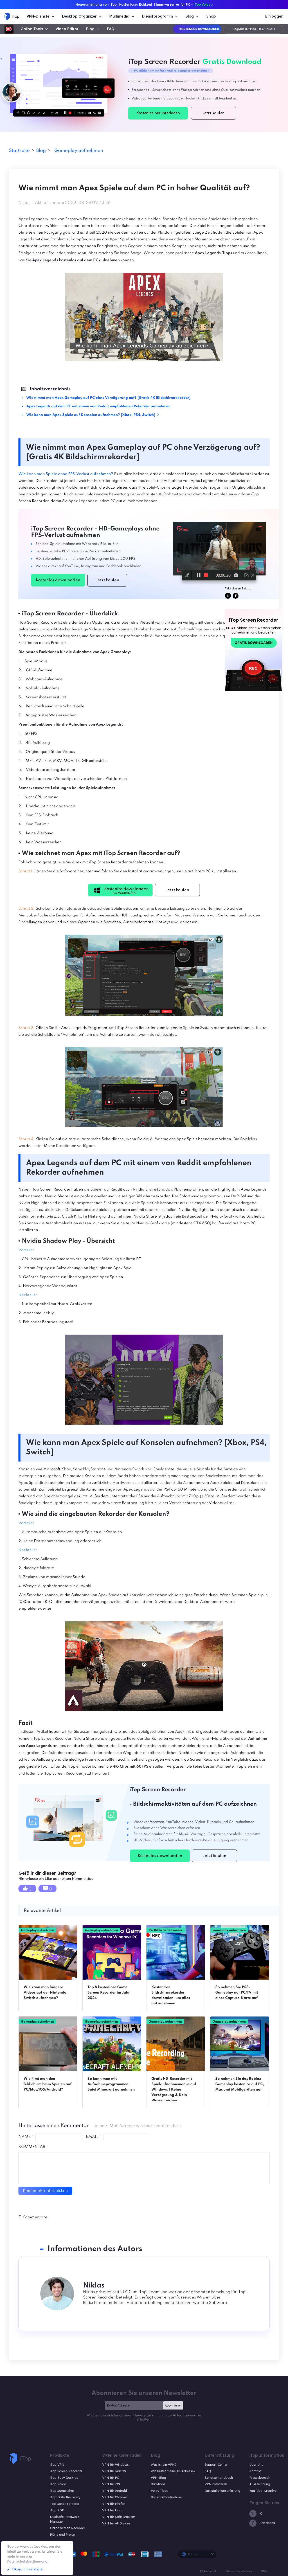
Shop (211, 16)
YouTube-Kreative (263, 2491)
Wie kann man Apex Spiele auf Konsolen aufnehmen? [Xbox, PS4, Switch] (93, 415)
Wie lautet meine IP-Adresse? (173, 2471)
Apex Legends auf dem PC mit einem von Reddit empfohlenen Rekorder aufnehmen (98, 406)
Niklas (24, 203)
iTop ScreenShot (62, 2491)
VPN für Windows (115, 2465)
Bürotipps (158, 2484)
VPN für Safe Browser (118, 2517)
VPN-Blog (158, 2478)
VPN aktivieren (216, 2484)
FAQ (110, 29)
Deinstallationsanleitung (222, 2491)
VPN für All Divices (116, 2523)
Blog (41, 151)
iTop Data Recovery (65, 2497)
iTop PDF (57, 2510)
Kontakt (255, 2471)
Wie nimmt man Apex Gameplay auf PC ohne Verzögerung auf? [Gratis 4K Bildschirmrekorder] (108, 398)
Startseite (19, 151)
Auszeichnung (259, 2484)
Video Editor (67, 29)
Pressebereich (259, 2478)
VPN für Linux (112, 2510)
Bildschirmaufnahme (166, 2497)
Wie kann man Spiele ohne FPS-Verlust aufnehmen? (65, 474)
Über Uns (256, 2465)
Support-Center (216, 2465)
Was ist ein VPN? (164, 2465)
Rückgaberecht (208, 2571)
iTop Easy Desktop (64, 2478)
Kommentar (31, 2147)
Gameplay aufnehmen (78, 151)
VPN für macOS (114, 2471)
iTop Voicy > (203, 4)
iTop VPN (57, 2465)
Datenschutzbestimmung (27, 2561)
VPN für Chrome (114, 2497)
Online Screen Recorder (67, 2528)
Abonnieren (173, 2405)
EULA (264, 2571)
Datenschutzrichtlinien (239, 2571)
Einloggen (274, 16)
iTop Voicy (58, 2484)
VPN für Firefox (114, 2504)
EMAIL (93, 2137)
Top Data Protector (64, 2504)
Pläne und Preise (62, 2535)
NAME (25, 2137)
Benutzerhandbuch (219, 2478)
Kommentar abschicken (45, 2191)
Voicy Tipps (159, 2491)
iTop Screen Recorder (66, 2471)
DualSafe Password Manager (64, 2519)
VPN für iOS (111, 2484)
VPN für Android (114, 2491)
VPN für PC (110, 2478)
